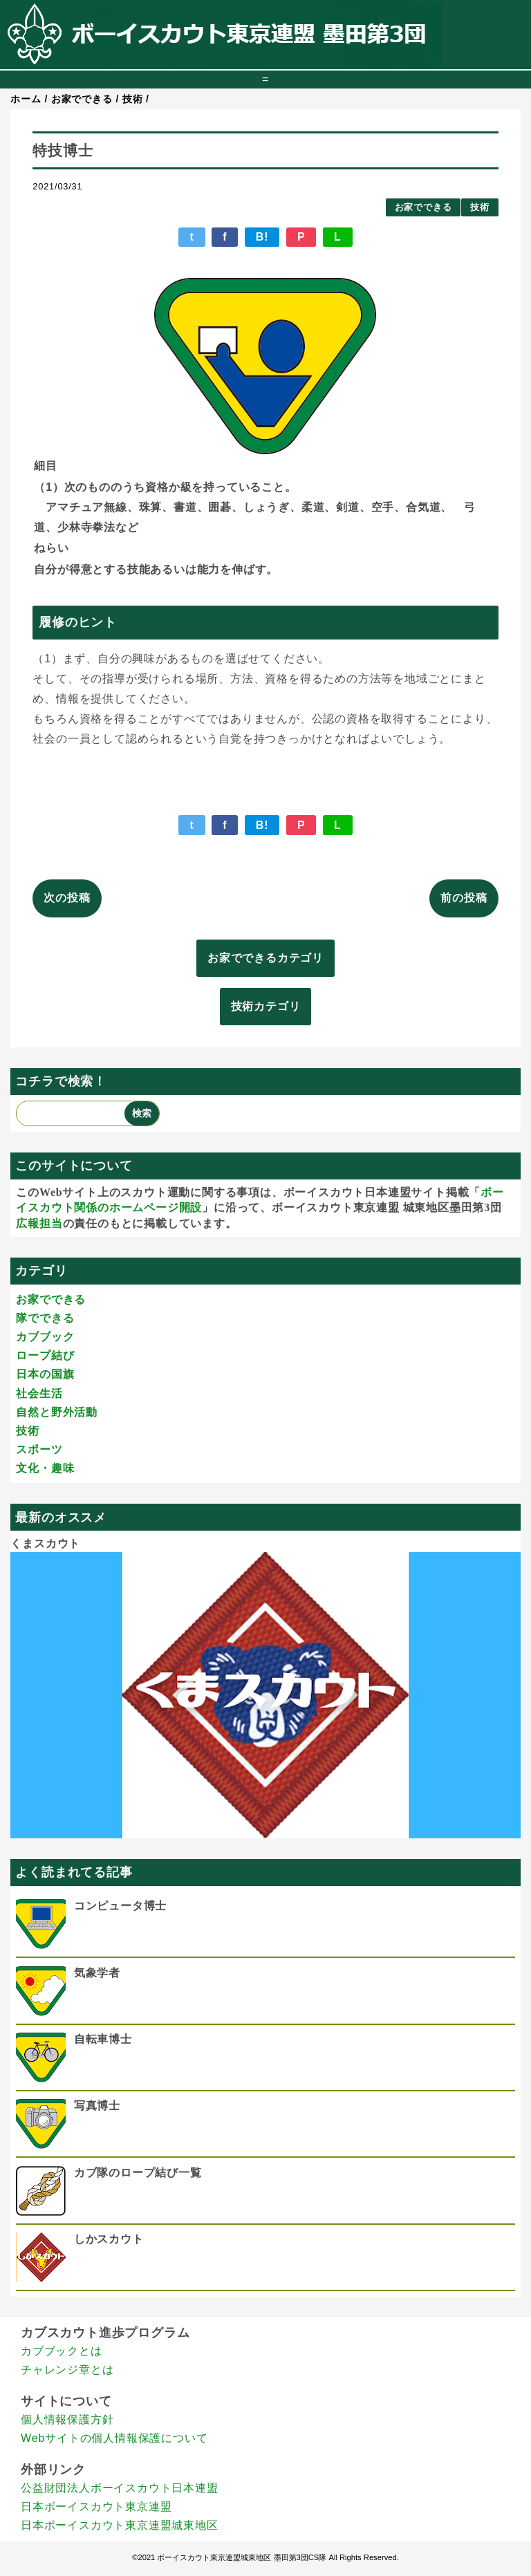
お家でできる (423, 207)
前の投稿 (463, 898)
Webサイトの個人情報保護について (114, 2438)
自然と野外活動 (56, 1412)
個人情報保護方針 (67, 2419)
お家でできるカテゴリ (265, 958)
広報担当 (39, 1223)
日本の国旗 (45, 1374)
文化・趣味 (45, 1468)
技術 (480, 207)
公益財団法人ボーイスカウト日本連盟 (119, 2488)
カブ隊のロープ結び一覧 (138, 2172)
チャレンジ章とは (67, 2370)
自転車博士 (103, 2039)
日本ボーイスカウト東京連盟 (96, 2506)
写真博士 (97, 2105)
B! (262, 237)
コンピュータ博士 (120, 1906)
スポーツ (39, 1449)
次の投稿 (67, 898)
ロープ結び (45, 1355)
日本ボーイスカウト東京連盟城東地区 (119, 2525)
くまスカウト (45, 1543)
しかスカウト (109, 2239)
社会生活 (39, 1393)
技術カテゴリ (266, 1006)
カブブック (45, 1337)
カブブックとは (61, 2351)
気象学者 (97, 1973)
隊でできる (45, 1318)
